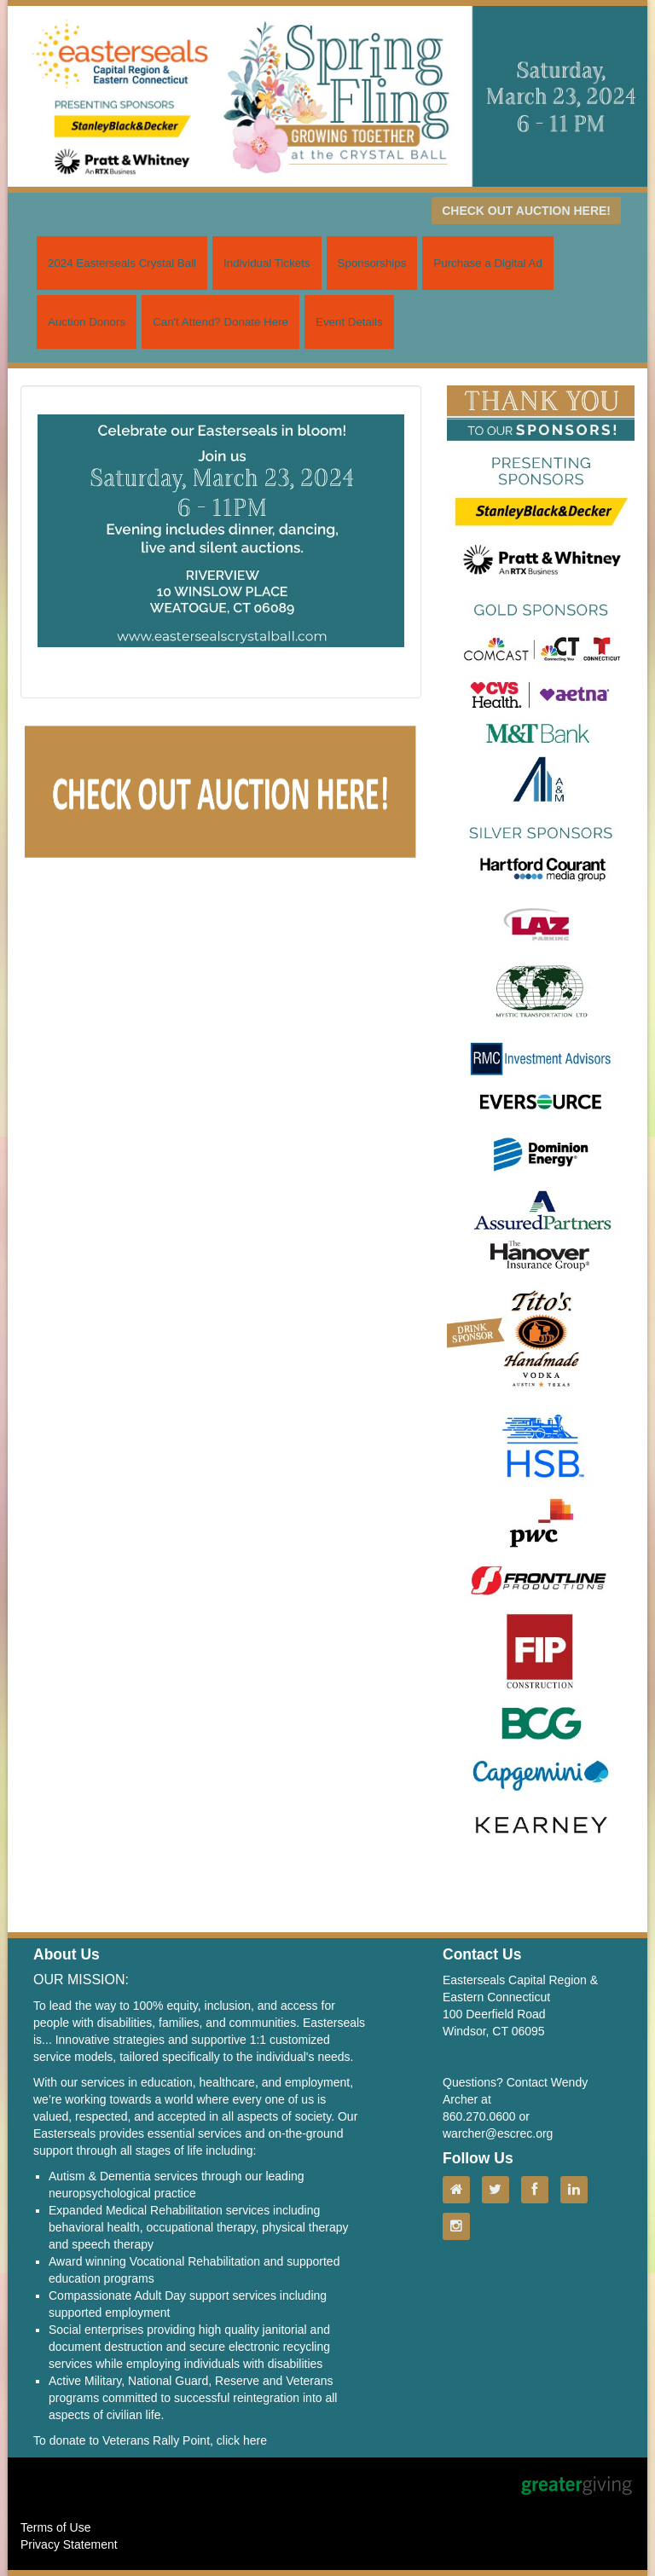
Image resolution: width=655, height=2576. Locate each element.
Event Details (349, 321)
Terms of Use (55, 2527)
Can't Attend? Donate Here (220, 321)
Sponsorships (372, 263)
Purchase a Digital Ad (487, 263)
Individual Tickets (266, 263)
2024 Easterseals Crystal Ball (122, 263)
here (255, 2440)
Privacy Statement (69, 2544)
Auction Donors (86, 321)
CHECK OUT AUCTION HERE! (526, 210)
